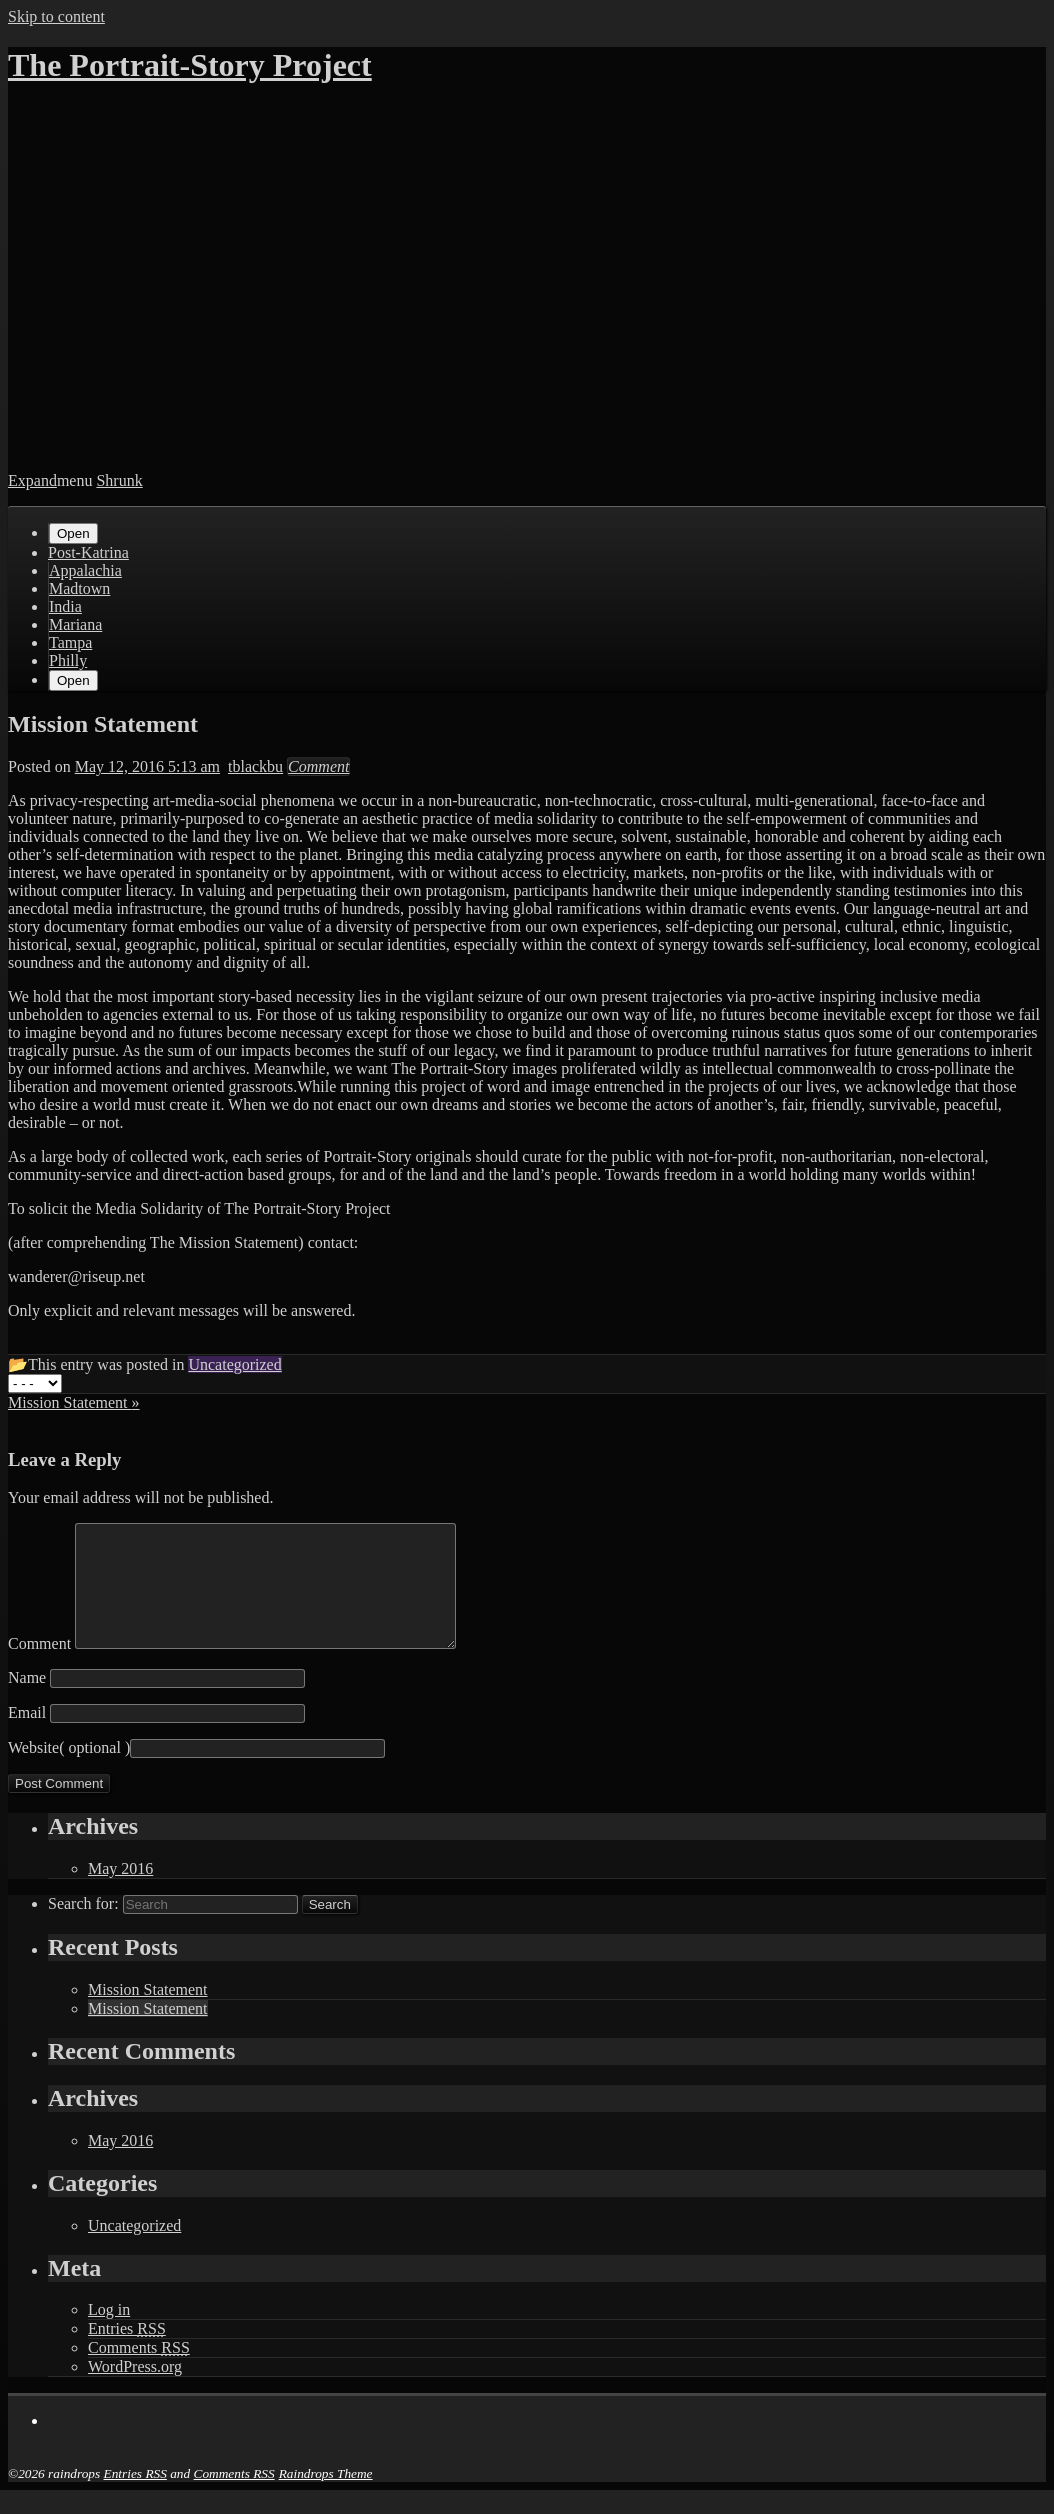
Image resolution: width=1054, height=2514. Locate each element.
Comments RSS (234, 2497)
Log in (109, 2333)
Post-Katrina (88, 552)
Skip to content (56, 16)
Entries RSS (135, 2497)
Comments (139, 2371)
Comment (39, 1667)
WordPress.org (135, 2390)
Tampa (70, 642)
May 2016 (120, 1892)
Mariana (75, 624)
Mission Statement (148, 2013)
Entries (127, 2352)
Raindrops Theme (326, 2497)
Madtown (79, 588)
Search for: (83, 1927)
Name (27, 1701)
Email (27, 1736)
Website (33, 1771)
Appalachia (85, 570)
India (65, 606)
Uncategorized (134, 2249)
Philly (68, 660)
